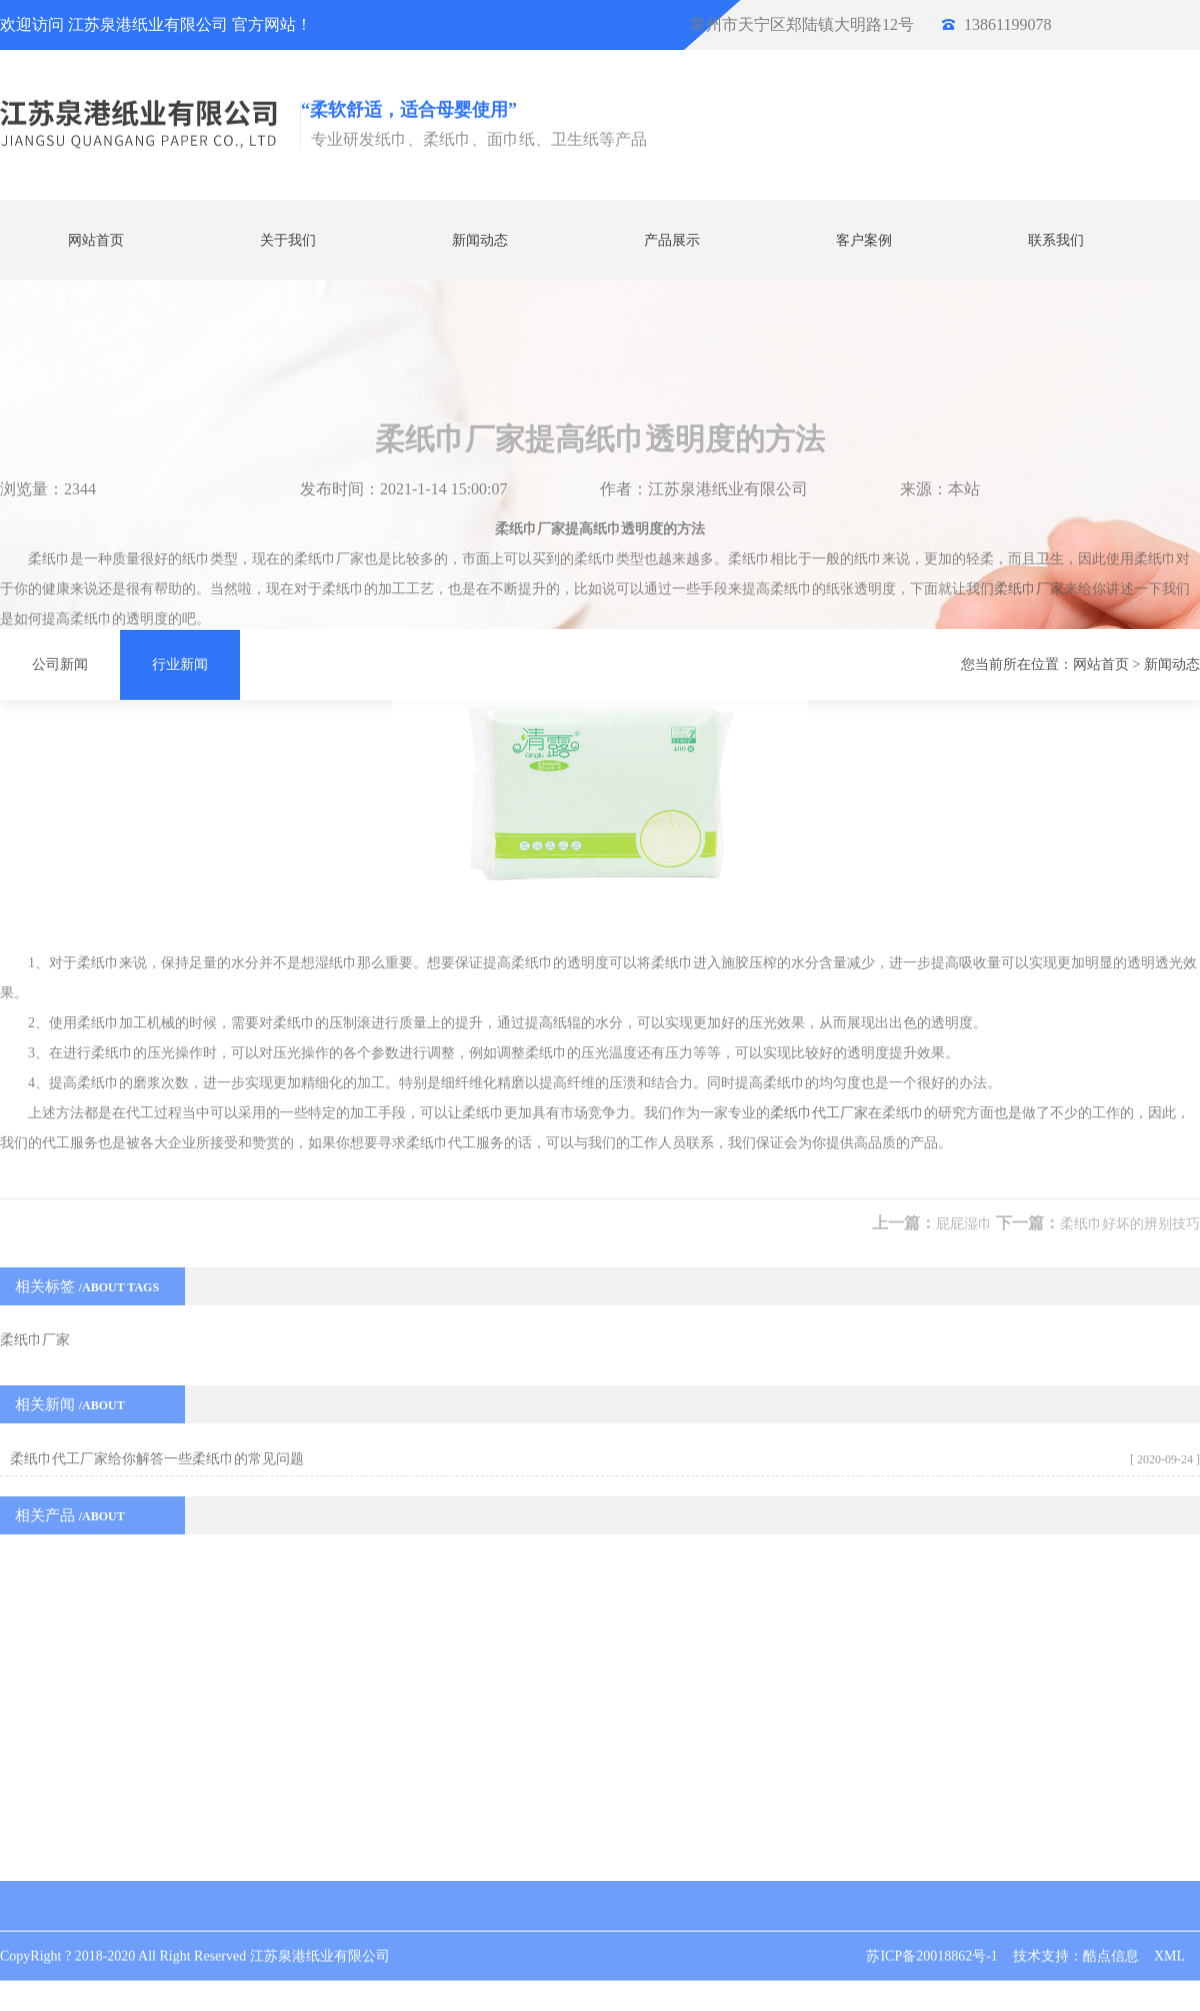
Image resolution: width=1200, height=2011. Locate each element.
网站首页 (96, 238)
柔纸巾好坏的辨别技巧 (1130, 1004)
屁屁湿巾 (964, 1004)
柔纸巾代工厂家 (819, 893)
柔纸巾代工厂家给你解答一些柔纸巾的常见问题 (157, 1239)
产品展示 (672, 238)
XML (1169, 1936)
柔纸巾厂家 (1029, 369)
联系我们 (1056, 238)
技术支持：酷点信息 (1076, 1936)
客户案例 (864, 238)
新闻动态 (480, 238)
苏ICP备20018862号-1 (931, 1936)
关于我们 (288, 238)
